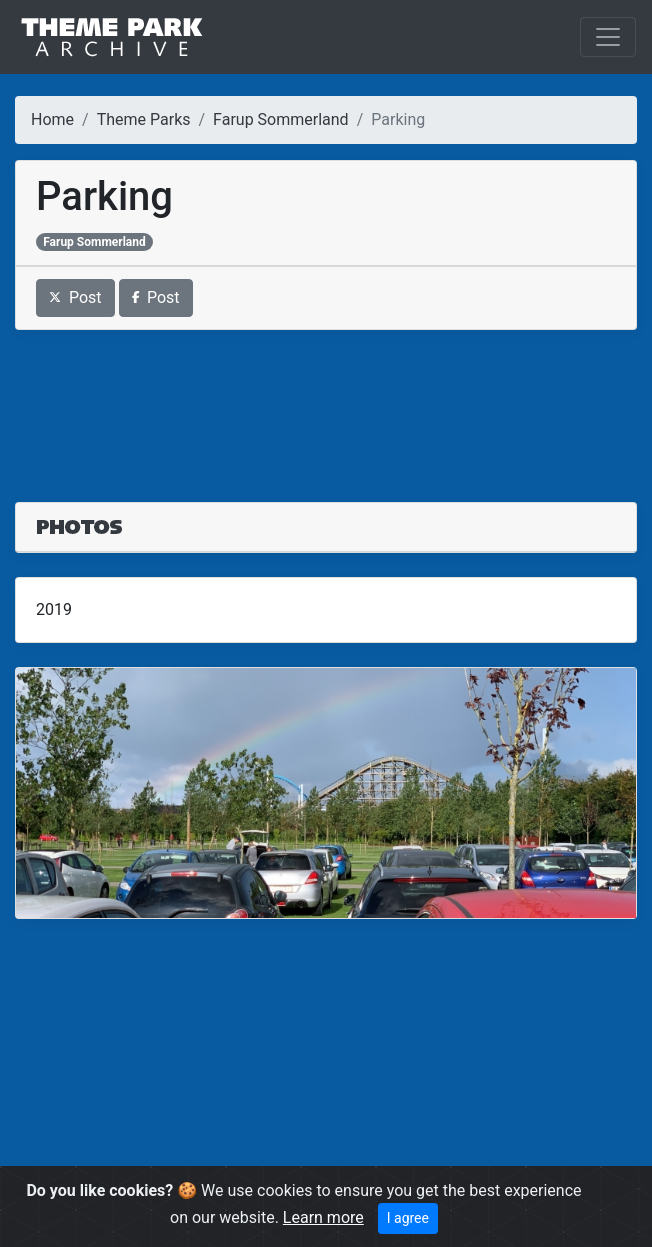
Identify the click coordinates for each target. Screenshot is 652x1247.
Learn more (323, 1217)
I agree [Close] (408, 1218)
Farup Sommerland (281, 119)
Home (52, 119)
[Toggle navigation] (608, 37)
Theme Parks (144, 119)
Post (75, 297)
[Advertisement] (326, 404)
